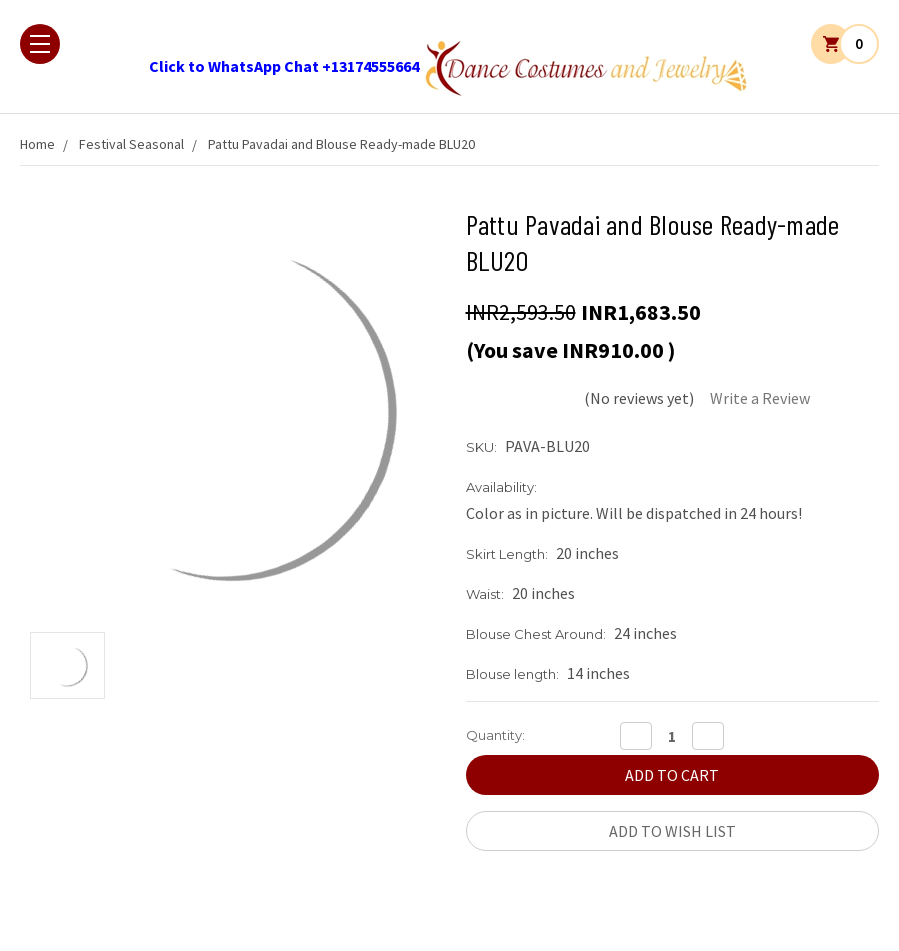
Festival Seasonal (131, 144)
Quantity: (495, 735)
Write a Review (760, 398)
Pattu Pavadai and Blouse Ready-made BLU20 (341, 144)
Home (37, 144)
